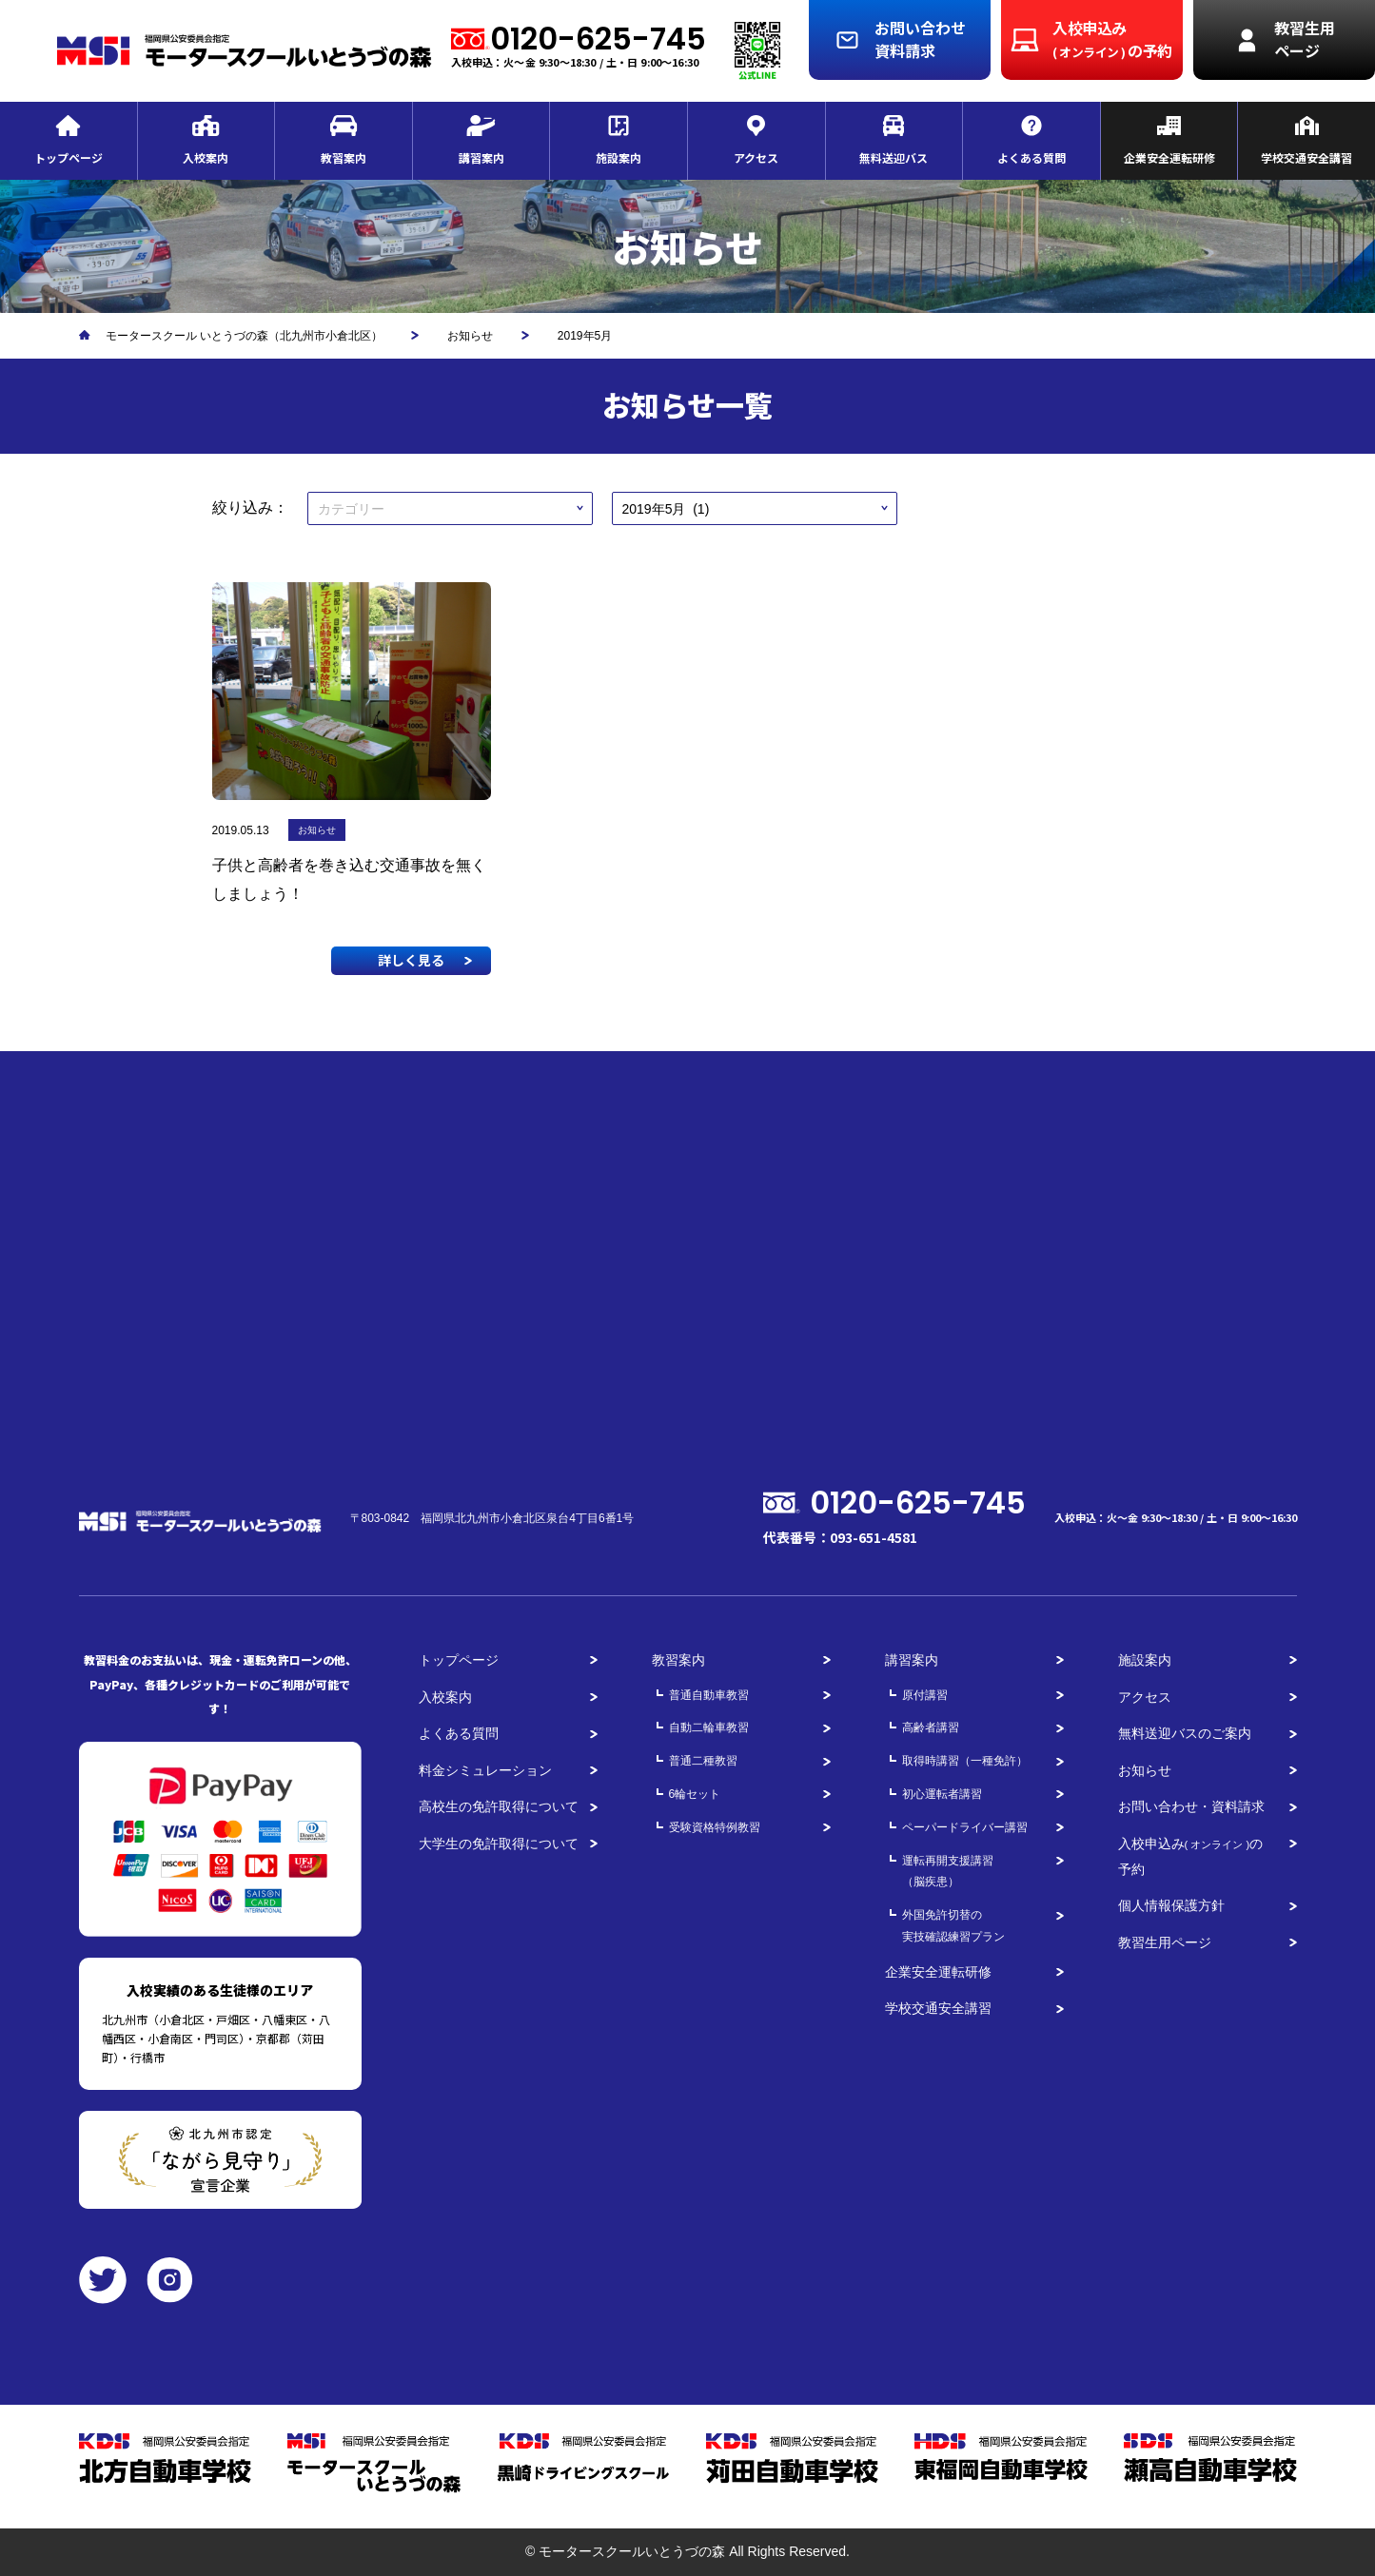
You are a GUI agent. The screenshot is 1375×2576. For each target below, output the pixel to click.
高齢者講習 (930, 1727)
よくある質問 (459, 1733)
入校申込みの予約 (1191, 1856)
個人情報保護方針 (1171, 1905)
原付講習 (925, 1695)
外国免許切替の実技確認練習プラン (953, 1925)
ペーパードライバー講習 (965, 1827)
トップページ (459, 1660)
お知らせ (1144, 1770)
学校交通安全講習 (938, 2008)
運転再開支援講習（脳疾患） (947, 1871)
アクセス (1144, 1697)
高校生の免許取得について (499, 1806)
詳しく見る (411, 959)
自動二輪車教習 (709, 1727)
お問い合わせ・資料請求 (1191, 1806)
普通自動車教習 (709, 1695)
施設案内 (1144, 1660)
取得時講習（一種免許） (965, 1760)
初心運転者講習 (942, 1794)
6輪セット (695, 1794)
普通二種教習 (703, 1760)
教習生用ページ (1164, 1942)
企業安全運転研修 (938, 1972)
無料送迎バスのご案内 (1184, 1733)
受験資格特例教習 (714, 1827)
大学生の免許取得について (499, 1843)
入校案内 (445, 1697)
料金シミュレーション (485, 1770)
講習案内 (911, 1660)
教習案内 (678, 1660)
